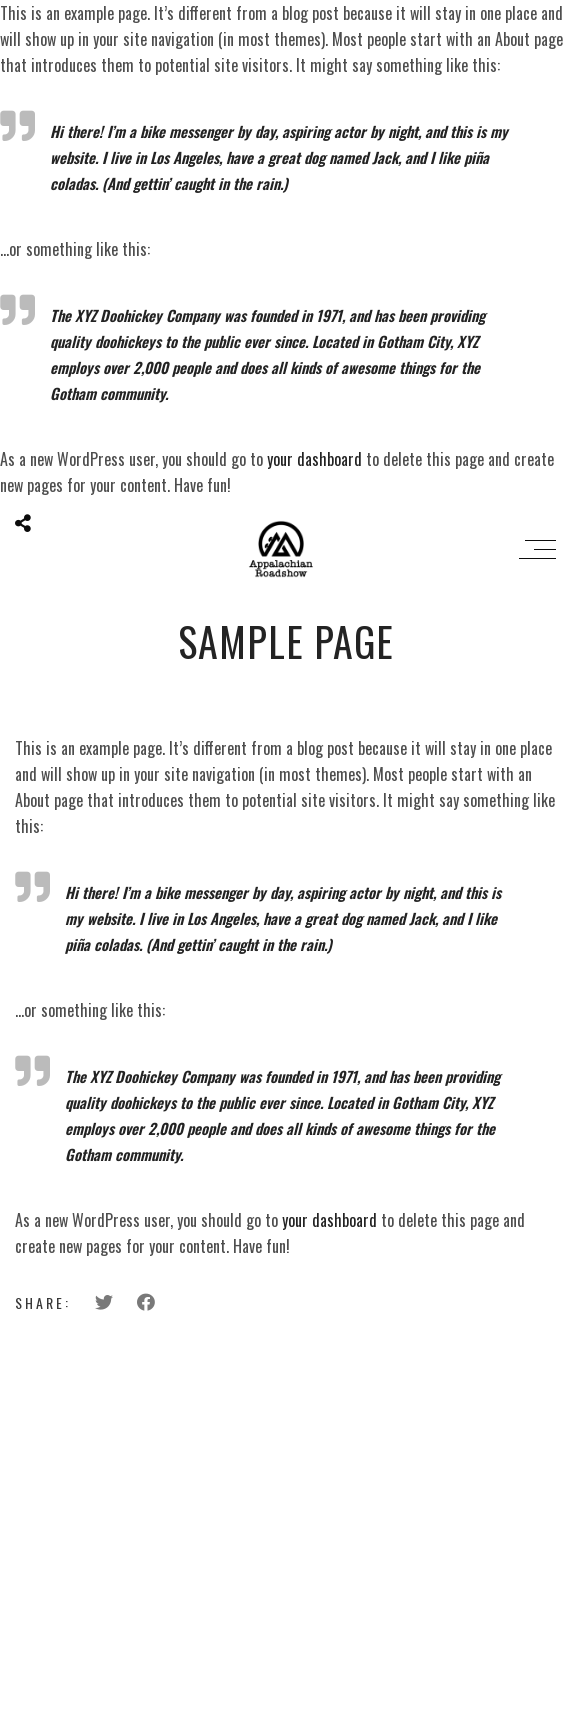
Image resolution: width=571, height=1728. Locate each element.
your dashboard (314, 459)
